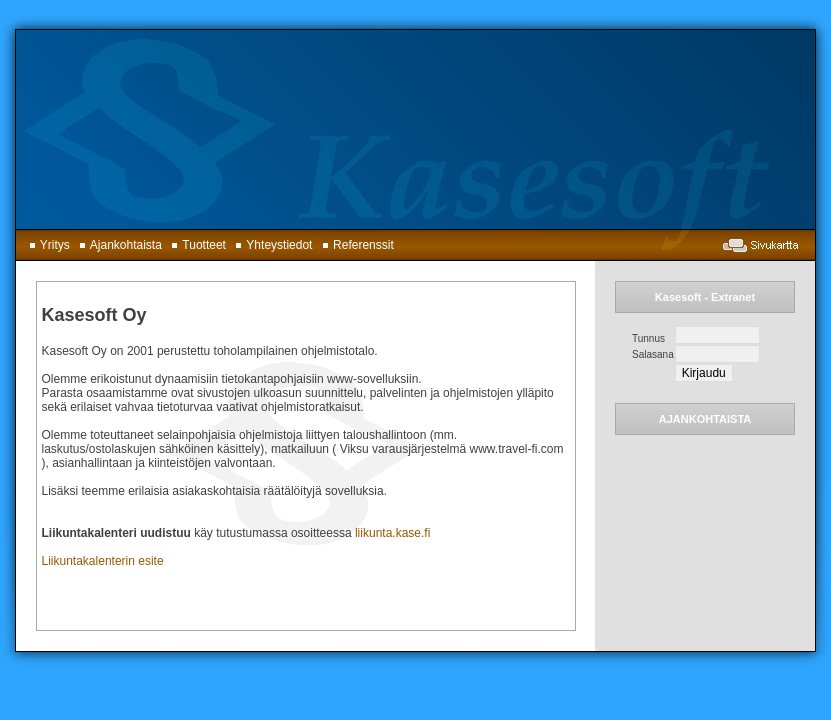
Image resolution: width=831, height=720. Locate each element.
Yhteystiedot (270, 245)
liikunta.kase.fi (392, 533)
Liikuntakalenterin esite (103, 561)
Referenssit (355, 245)
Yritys (46, 245)
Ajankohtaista (117, 245)
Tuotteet (195, 245)
